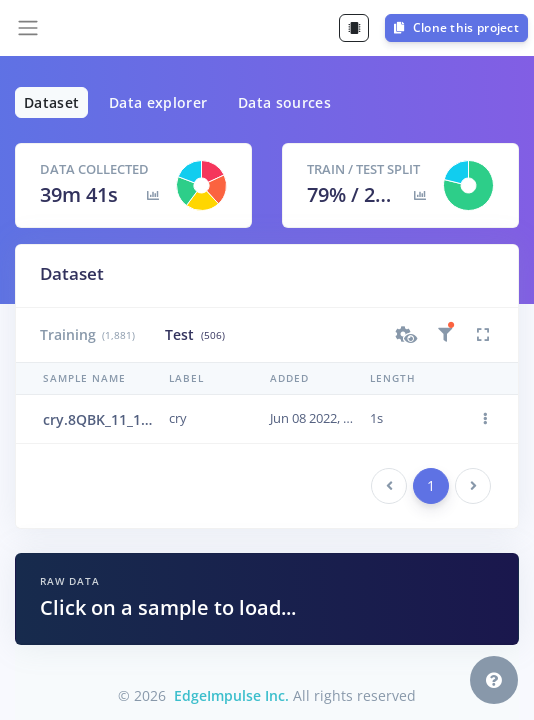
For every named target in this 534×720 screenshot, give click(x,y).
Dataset (51, 102)
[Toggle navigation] (28, 28)
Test (194, 334)
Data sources (284, 102)
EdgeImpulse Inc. (231, 695)
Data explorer (158, 102)
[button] (407, 335)
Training (87, 334)
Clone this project (456, 27)
